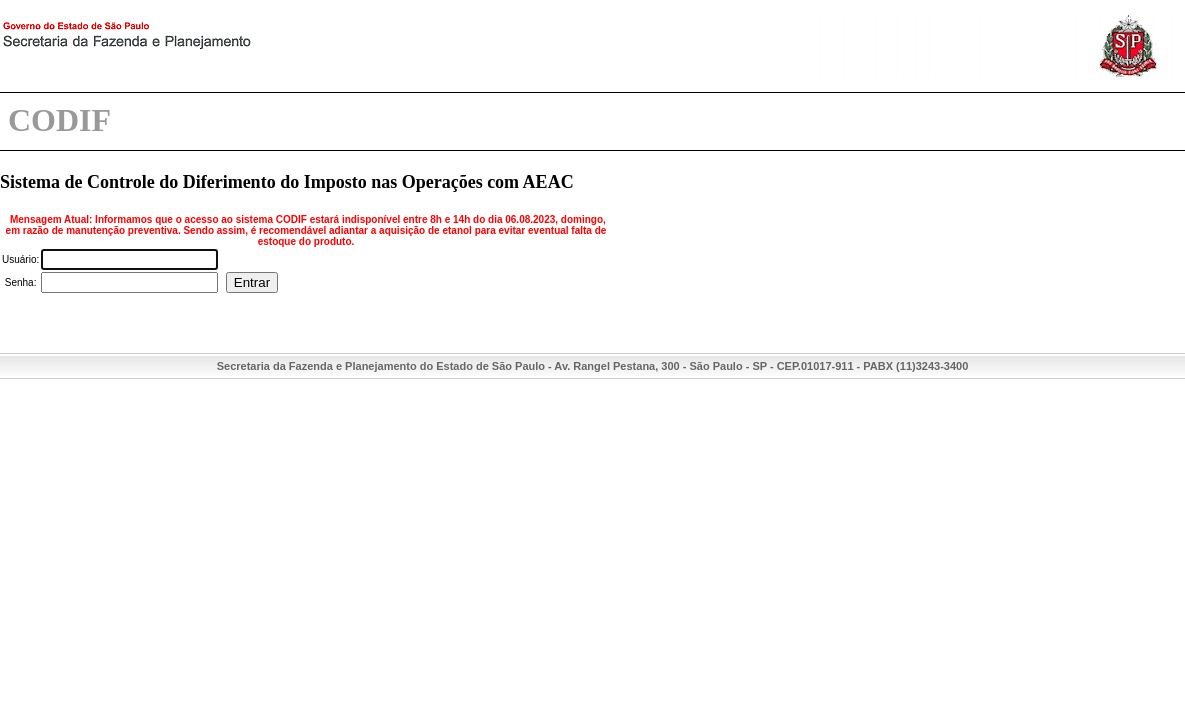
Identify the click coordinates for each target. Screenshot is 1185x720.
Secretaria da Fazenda (200, 48)
